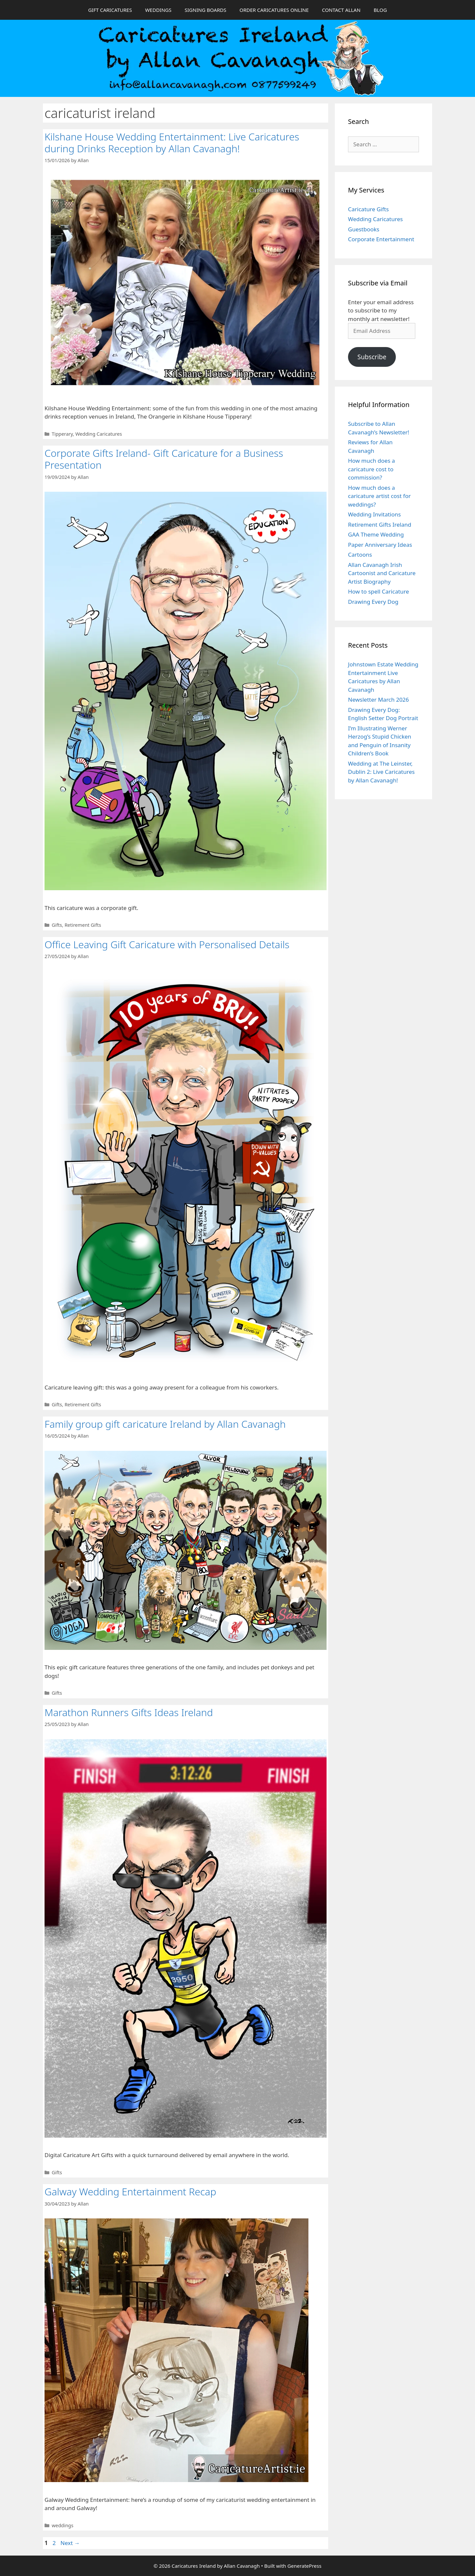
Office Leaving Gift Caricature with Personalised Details (167, 944)
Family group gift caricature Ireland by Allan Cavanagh (165, 1424)
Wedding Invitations (374, 514)
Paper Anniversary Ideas (380, 544)
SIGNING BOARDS (205, 10)
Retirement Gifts (83, 925)
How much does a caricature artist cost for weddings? (379, 496)
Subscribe (371, 357)
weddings (63, 2525)
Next (70, 2543)
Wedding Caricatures (98, 434)
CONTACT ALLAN (341, 10)
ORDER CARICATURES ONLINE (274, 10)
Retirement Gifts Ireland (379, 524)
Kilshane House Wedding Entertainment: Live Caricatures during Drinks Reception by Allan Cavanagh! (172, 142)
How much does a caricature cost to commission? (371, 469)
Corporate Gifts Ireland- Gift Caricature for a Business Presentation (164, 459)
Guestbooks (363, 229)
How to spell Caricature (378, 591)
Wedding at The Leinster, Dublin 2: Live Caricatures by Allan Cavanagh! (381, 772)
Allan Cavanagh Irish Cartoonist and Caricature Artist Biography (382, 573)
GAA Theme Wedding (376, 534)
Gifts (57, 925)
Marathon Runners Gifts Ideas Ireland (129, 1712)
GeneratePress (304, 2565)
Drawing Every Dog (373, 601)
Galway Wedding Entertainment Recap (130, 2191)
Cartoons (360, 554)
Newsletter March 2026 (378, 699)
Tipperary (62, 434)
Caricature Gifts (368, 209)
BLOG (380, 10)
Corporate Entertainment (381, 239)
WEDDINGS (158, 10)
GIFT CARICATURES (110, 10)
